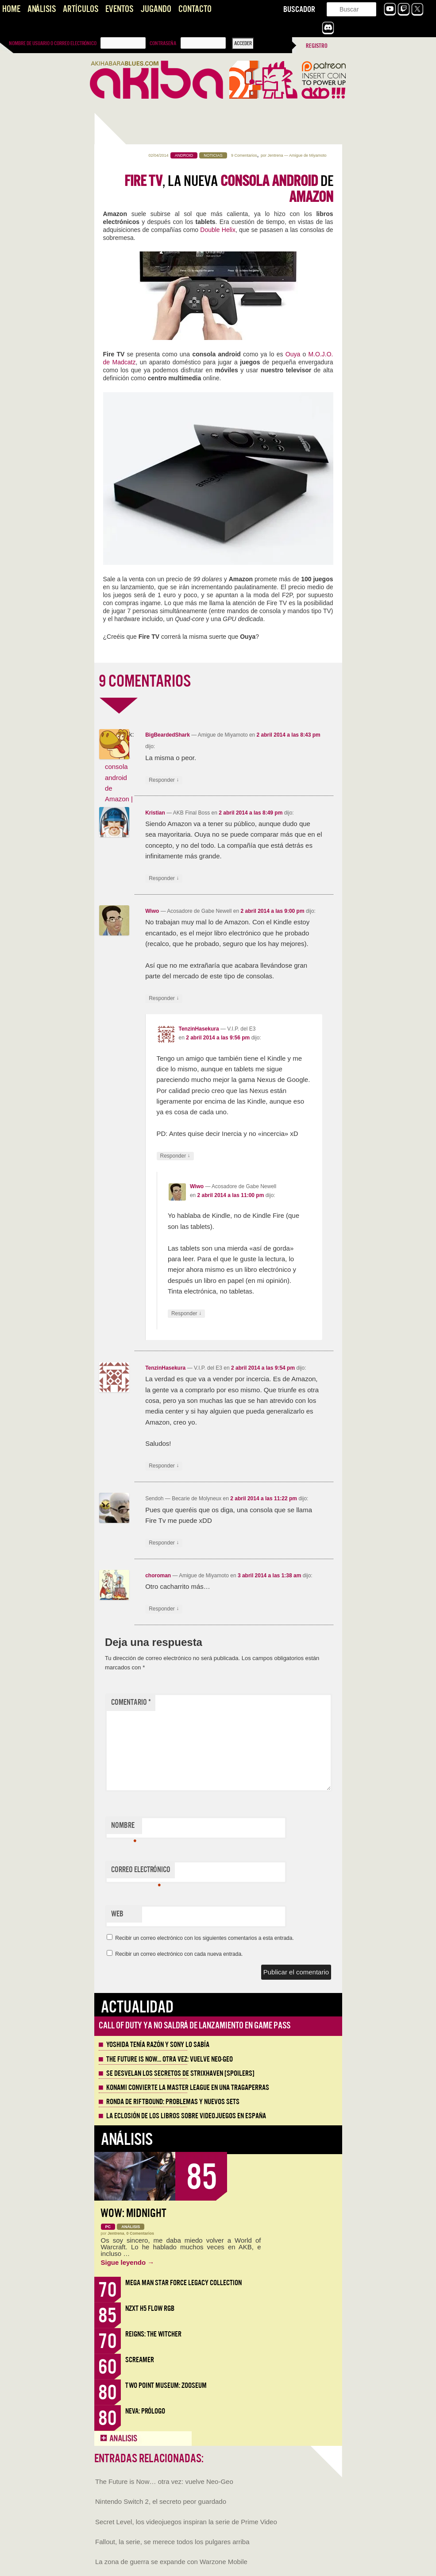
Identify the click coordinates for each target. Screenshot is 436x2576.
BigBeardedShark (167, 735)
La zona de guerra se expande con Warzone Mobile (171, 2561)
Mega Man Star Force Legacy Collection (183, 2283)
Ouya (293, 354)
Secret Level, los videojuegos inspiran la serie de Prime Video (186, 2522)
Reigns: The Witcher (153, 2334)
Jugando (155, 9)
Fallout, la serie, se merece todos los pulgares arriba (172, 2541)
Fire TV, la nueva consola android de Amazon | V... (119, 777)
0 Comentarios (140, 2233)
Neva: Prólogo (145, 2411)
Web (117, 1914)
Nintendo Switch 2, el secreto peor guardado (160, 2501)
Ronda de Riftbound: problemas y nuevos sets (172, 2101)
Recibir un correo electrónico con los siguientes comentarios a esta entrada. (204, 1938)
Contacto (195, 9)
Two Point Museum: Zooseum (166, 2385)
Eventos (119, 9)
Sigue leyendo (127, 2262)
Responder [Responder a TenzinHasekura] (175, 1156)
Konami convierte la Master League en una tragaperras (187, 2087)
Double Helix (217, 229)
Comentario (131, 1702)
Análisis (41, 9)
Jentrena (275, 155)
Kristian (155, 813)
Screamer (139, 2360)
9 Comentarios (244, 155)
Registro (317, 46)
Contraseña (163, 43)
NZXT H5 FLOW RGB (149, 2308)
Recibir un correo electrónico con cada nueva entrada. (179, 1954)
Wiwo (152, 911)
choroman (158, 1575)
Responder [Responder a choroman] (164, 1609)
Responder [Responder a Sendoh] (164, 1543)
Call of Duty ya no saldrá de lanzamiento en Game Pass (194, 2025)
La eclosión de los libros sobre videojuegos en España (186, 2116)
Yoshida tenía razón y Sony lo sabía (157, 2044)
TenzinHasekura (199, 1029)
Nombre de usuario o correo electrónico (52, 43)
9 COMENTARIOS (145, 681)
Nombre (123, 1827)
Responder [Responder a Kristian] (164, 878)
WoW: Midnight (133, 2213)
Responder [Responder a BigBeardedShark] (164, 780)
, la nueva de (228, 189)
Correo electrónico (140, 1871)
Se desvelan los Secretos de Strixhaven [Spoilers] (180, 2073)
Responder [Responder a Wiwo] (164, 998)
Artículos (80, 9)
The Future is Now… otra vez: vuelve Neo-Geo (169, 2059)
